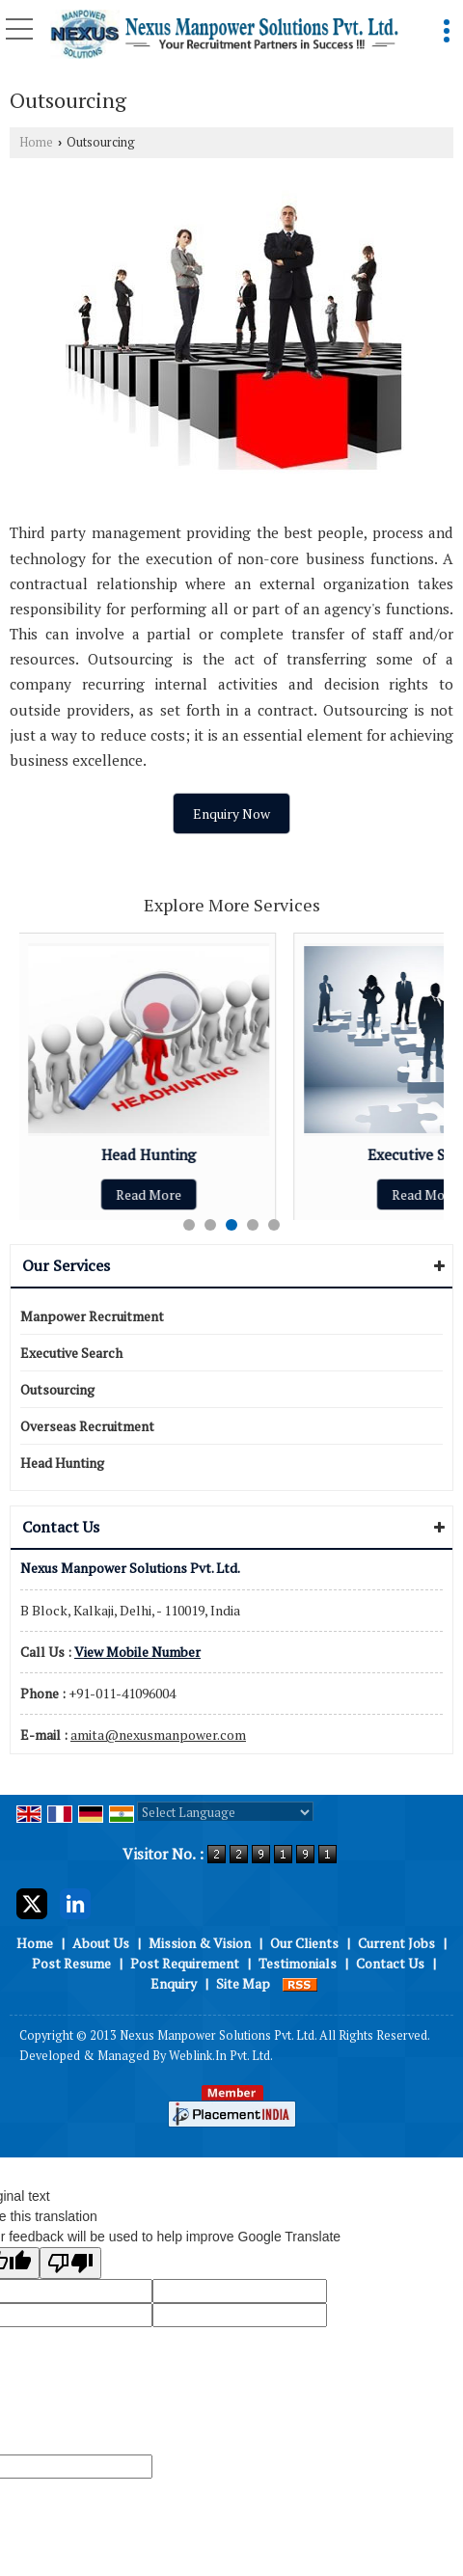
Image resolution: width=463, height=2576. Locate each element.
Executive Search (71, 1352)
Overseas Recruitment (87, 1426)
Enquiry (173, 1983)
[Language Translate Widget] (225, 1812)
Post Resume (71, 1963)
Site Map (243, 1983)
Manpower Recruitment (92, 1316)
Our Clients (304, 1943)
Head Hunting (150, 1154)
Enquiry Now (231, 813)
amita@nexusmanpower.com (158, 1734)
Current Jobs (396, 1943)
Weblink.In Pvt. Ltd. (221, 2055)
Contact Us (390, 1963)
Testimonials (298, 1963)
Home (36, 142)
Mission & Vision (200, 1943)
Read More (150, 1194)
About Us (100, 1943)
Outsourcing (57, 1389)
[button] (137, 1651)
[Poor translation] (70, 2263)
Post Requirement (184, 1963)
